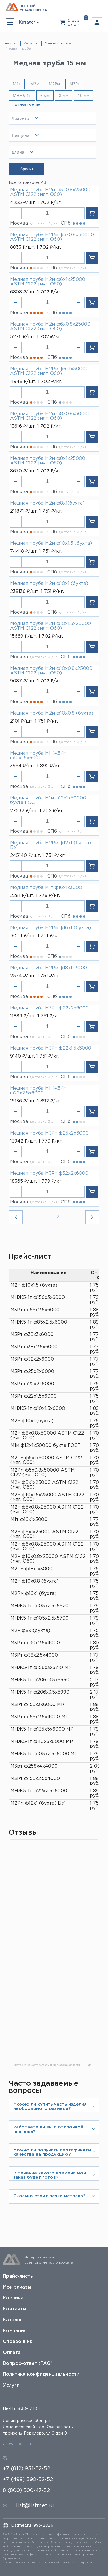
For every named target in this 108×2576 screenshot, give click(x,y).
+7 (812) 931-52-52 (26, 2468)
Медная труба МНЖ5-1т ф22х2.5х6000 (38, 1090)
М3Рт (75, 84)
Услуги (11, 2385)
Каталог (12, 2320)
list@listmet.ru (35, 2505)
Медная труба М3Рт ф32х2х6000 (49, 1173)
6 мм (45, 95)
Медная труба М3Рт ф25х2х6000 (49, 1133)
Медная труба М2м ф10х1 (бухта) (49, 583)
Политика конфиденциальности (41, 2374)
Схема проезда (17, 2443)
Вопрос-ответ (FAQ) (28, 2363)
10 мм (83, 95)
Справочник (17, 2342)
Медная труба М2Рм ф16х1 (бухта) (50, 928)
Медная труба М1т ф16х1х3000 (46, 888)
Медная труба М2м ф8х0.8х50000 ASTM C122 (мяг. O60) (50, 416)
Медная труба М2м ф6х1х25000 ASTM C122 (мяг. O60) (47, 281)
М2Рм (54, 84)
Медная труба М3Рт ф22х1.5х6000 (50, 1048)
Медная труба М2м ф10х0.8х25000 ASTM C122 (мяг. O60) (51, 670)
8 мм (63, 95)
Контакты (14, 2309)
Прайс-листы (18, 2276)
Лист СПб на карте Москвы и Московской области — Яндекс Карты (56, 2065)
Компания (15, 2331)
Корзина (13, 2298)
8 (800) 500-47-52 (26, 2490)
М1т (16, 84)
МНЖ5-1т (22, 95)
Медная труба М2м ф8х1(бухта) (47, 503)
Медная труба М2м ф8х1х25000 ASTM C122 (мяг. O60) (47, 460)
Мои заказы (17, 2287)
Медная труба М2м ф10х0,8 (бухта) (51, 713)
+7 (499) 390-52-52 (28, 2479)
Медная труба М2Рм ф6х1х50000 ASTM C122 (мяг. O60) (49, 371)
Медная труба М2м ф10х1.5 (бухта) (51, 543)
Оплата (12, 2353)
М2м (34, 84)
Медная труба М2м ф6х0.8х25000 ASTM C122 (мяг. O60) (50, 326)
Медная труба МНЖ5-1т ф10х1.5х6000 (38, 755)
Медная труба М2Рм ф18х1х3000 (48, 968)
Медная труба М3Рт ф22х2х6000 (49, 1008)
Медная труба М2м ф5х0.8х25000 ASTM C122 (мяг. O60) (50, 192)
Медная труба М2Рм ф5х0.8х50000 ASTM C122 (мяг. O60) (52, 237)
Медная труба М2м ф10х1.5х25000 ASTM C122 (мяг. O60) (50, 626)
